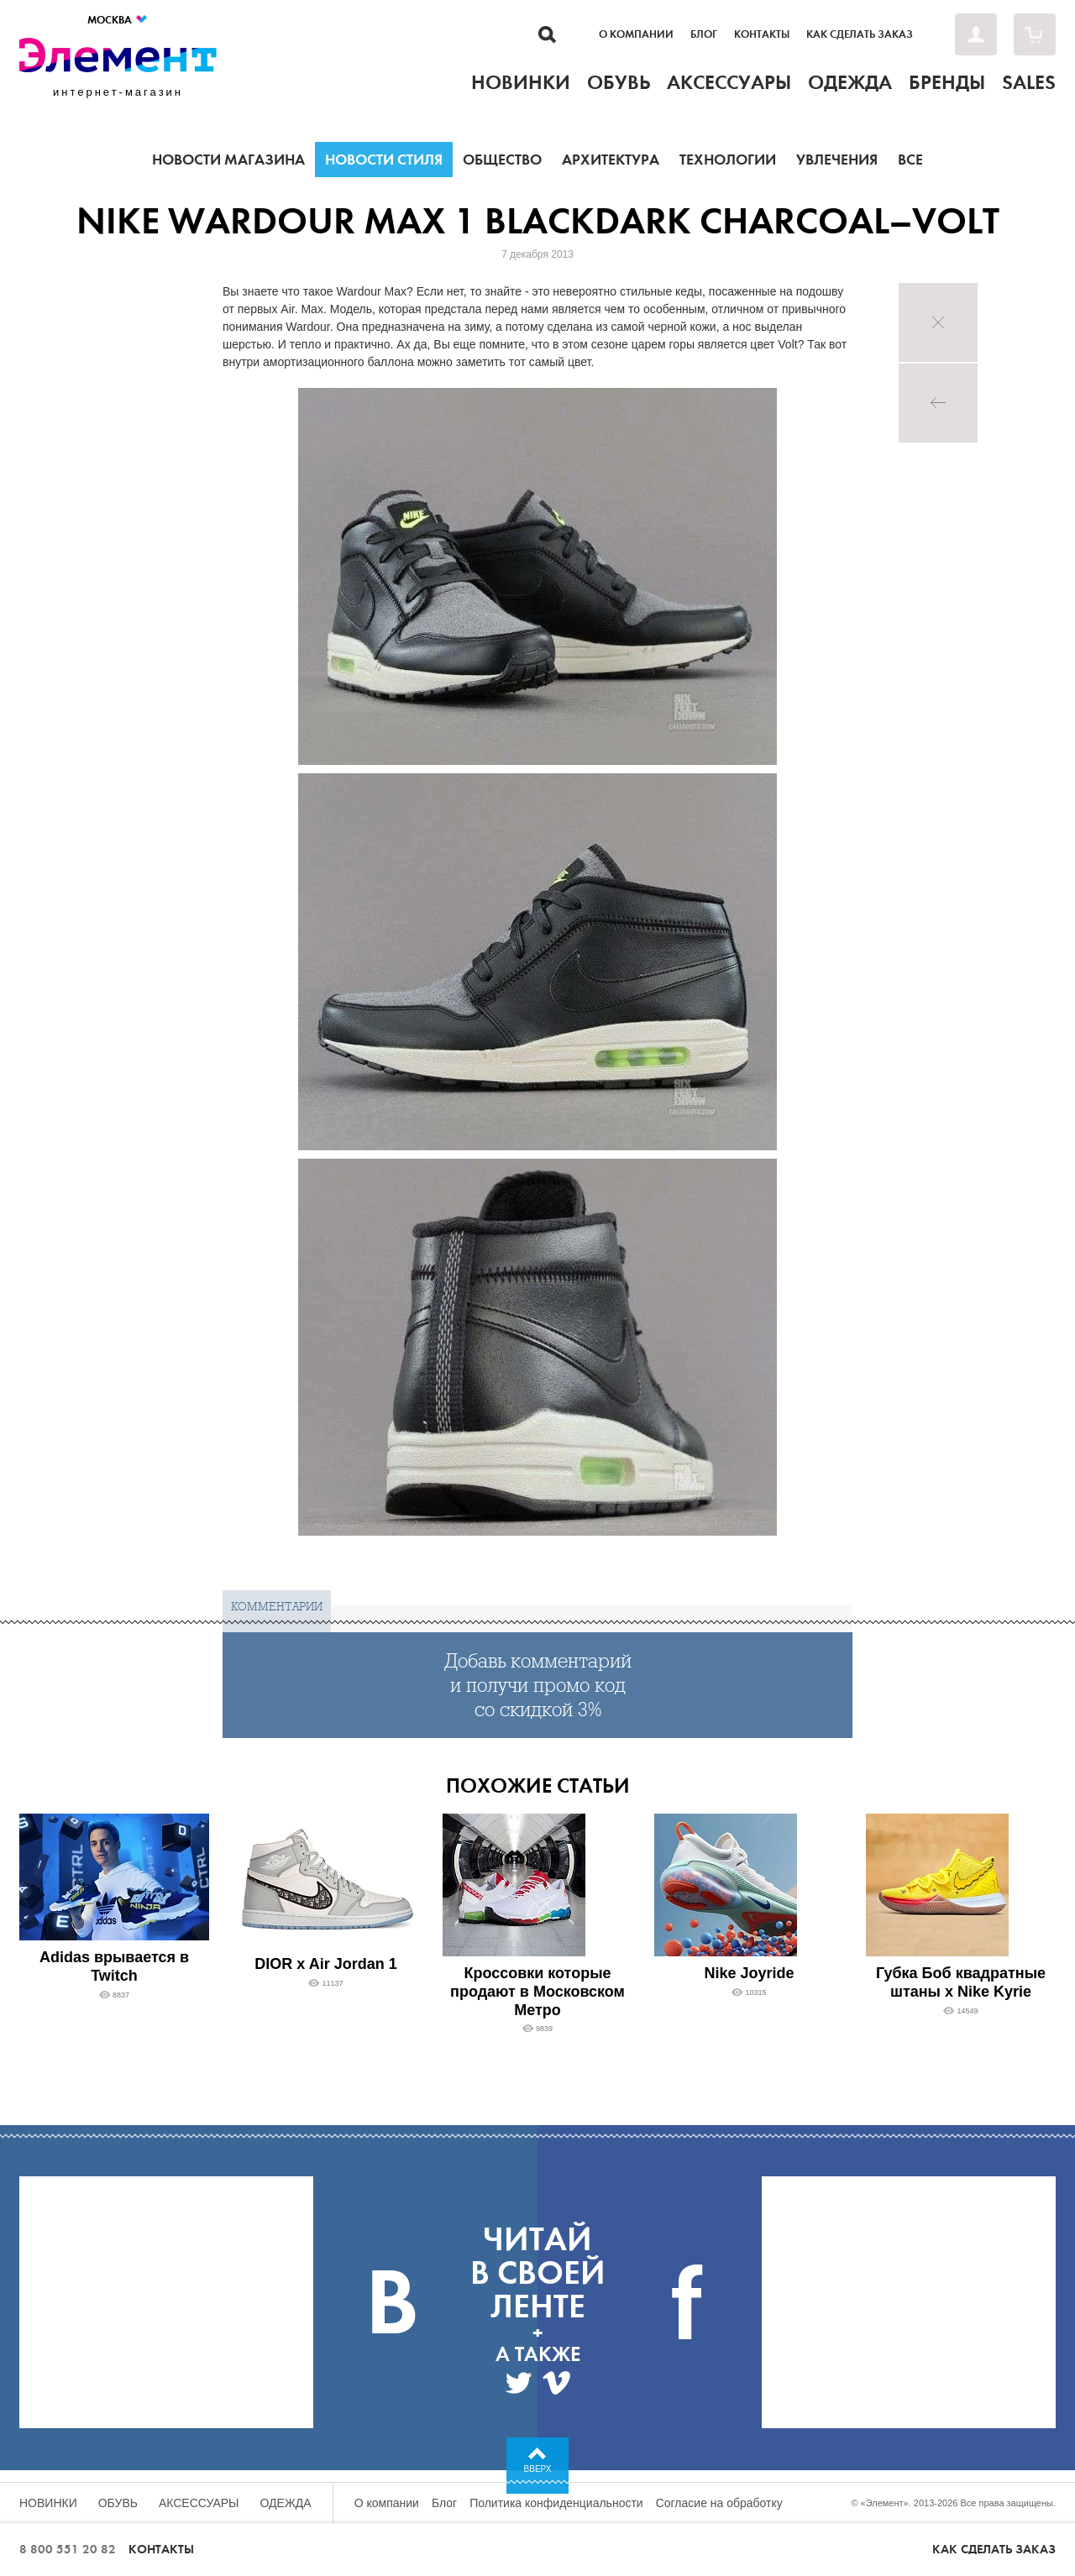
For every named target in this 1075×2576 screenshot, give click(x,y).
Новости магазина (228, 159)
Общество (502, 159)
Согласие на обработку (719, 2503)
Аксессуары (199, 2503)
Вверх (538, 2469)
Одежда (286, 2503)
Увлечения (837, 159)
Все (910, 159)
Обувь (118, 2503)
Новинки (48, 2503)
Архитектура (610, 159)
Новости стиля (384, 159)
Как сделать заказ (859, 34)
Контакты (761, 34)
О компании (636, 34)
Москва (118, 19)
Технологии (727, 159)
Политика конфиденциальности (556, 2503)
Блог (703, 34)
